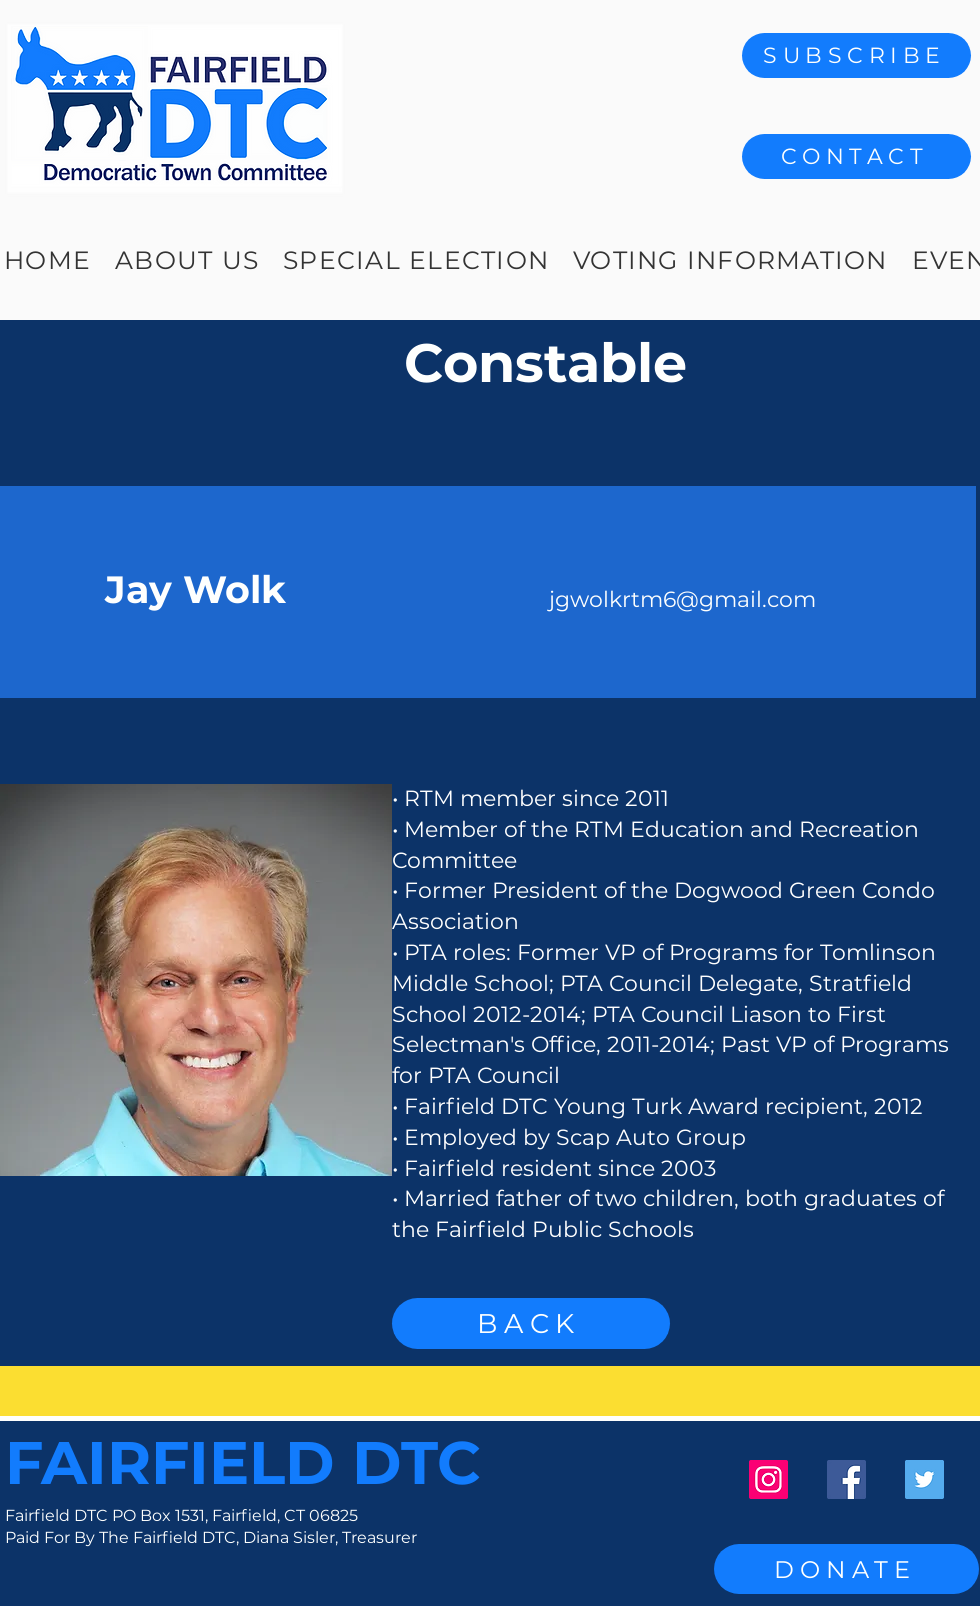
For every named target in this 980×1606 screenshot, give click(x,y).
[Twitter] (924, 1479)
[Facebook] (846, 1479)
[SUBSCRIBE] (856, 55)
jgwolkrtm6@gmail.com (682, 599)
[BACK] (531, 1323)
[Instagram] (768, 1479)
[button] (856, 156)
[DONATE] (846, 1569)
